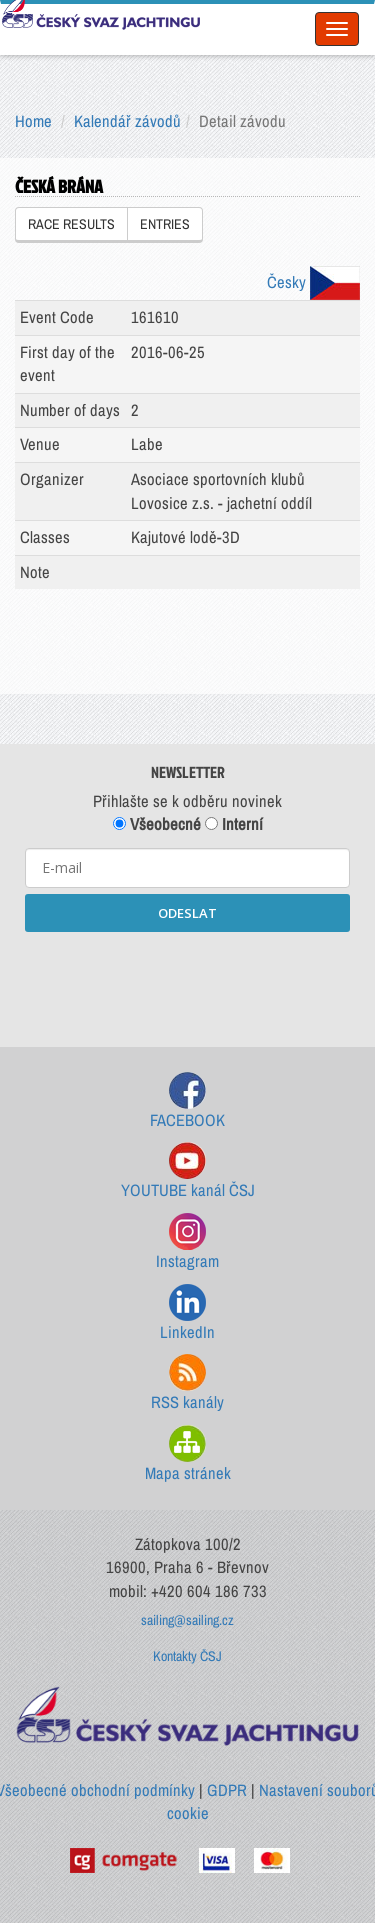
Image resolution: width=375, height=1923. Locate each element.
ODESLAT (187, 913)
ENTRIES (165, 224)
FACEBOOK (187, 1101)
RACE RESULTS (71, 224)
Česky (313, 282)
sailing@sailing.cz (187, 1620)
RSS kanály (187, 1383)
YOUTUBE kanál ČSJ (188, 1171)
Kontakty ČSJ (187, 1656)
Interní (234, 824)
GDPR (227, 1790)
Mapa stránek (188, 1454)
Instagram (187, 1242)
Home (33, 121)
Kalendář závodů (127, 121)
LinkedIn (187, 1313)
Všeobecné (157, 824)
